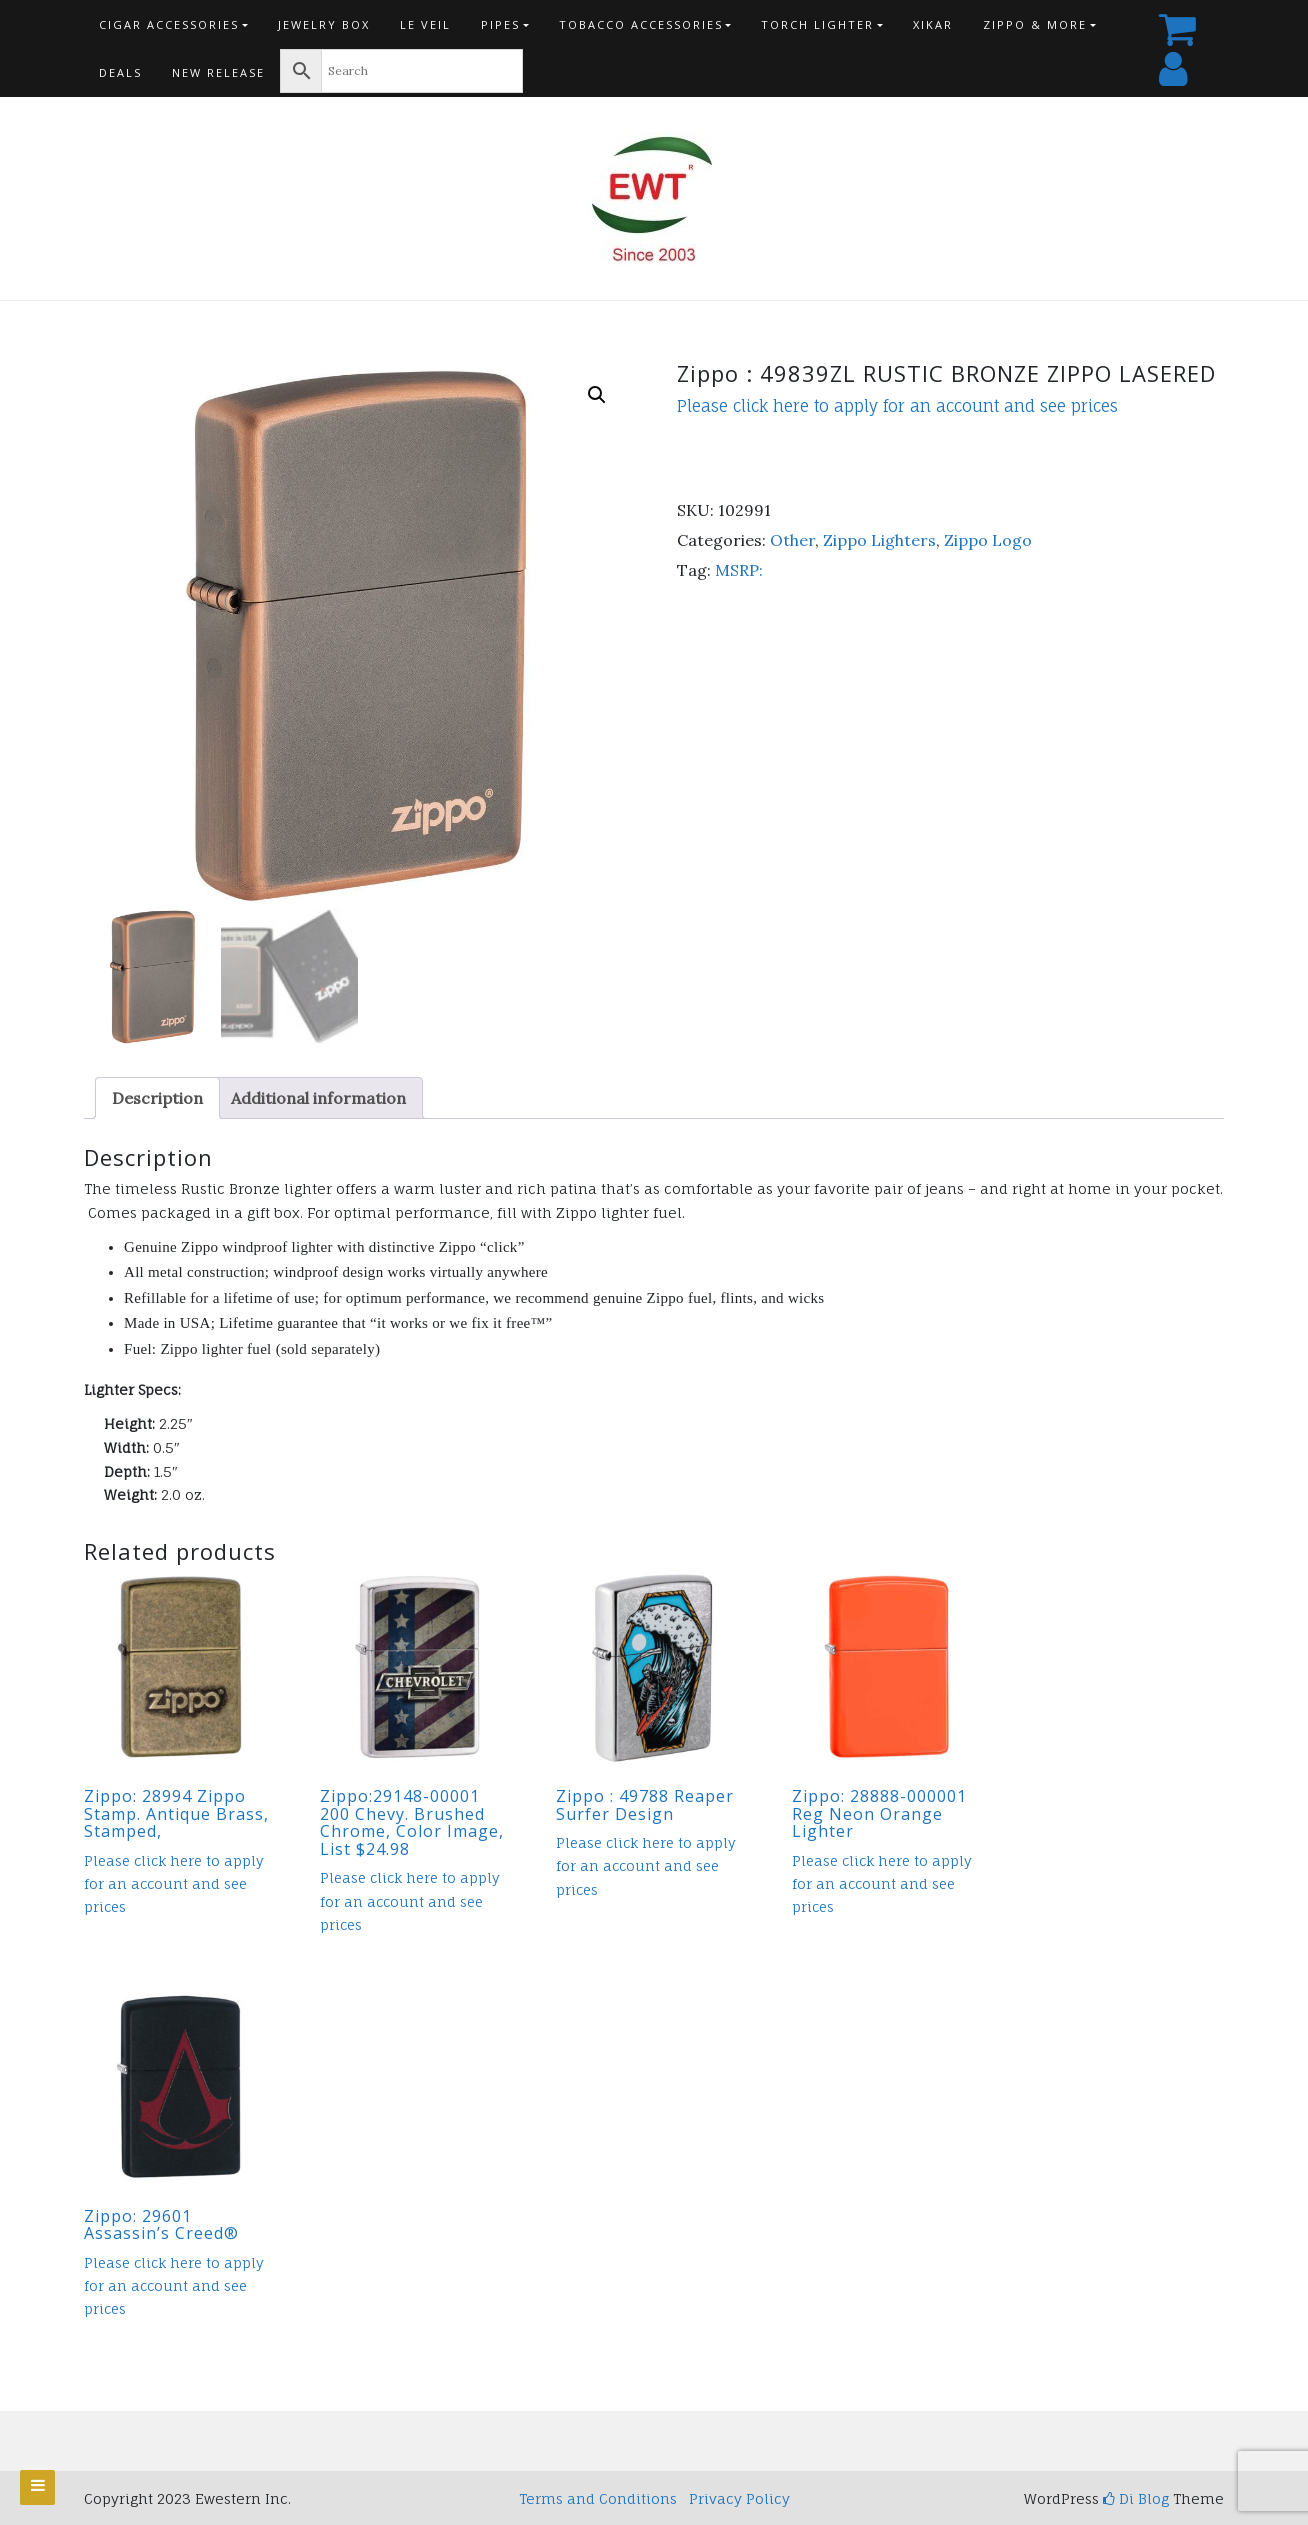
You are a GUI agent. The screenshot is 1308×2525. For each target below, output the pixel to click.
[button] (597, 395)
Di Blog (1136, 2498)
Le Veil (425, 24)
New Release (218, 72)
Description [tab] (157, 1098)
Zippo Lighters (879, 540)
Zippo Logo (988, 540)
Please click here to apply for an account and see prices (897, 406)
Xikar (933, 24)
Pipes (500, 24)
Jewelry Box (324, 24)
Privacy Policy (739, 2498)
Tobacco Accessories (641, 24)
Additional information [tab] (318, 1098)
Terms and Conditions (598, 2498)
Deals (120, 72)
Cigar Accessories (169, 24)
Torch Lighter (817, 24)
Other (792, 540)
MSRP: (739, 570)
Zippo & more (1035, 24)
